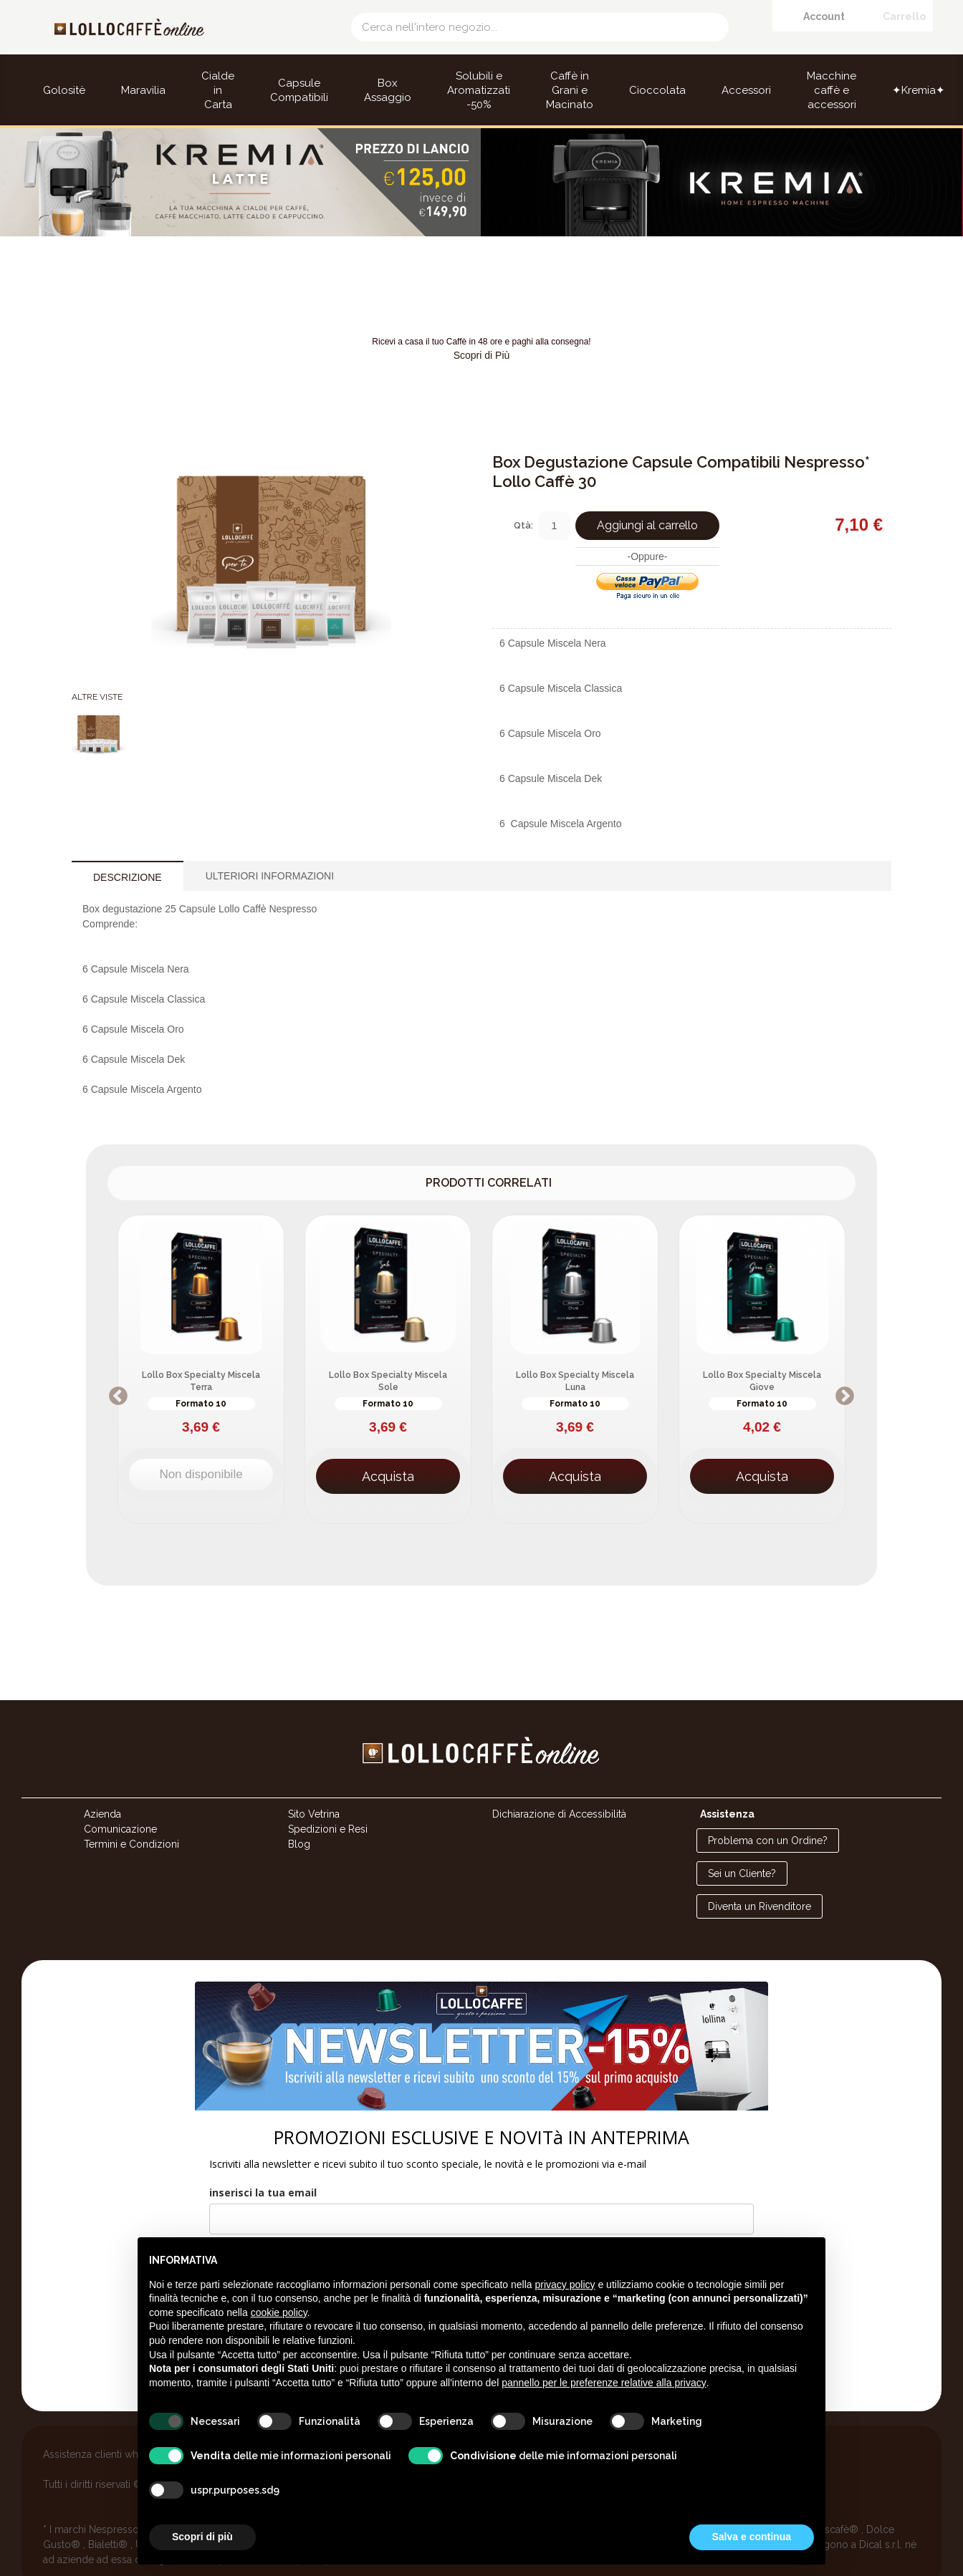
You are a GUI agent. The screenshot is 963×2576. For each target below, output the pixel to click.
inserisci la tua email (263, 2162)
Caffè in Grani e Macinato (569, 90)
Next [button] (845, 1366)
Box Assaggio (387, 90)
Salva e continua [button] (751, 2536)
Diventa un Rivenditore (759, 1876)
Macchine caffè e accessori (831, 90)
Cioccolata (657, 90)
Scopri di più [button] (202, 2536)
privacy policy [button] (565, 2284)
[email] (481, 2189)
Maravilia (143, 90)
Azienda (102, 1784)
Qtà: (523, 495)
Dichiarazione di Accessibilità (559, 1784)
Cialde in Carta (217, 90)
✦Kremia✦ (918, 90)
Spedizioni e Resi (328, 1799)
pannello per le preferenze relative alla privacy (604, 2382)
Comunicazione (120, 1799)
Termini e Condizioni (131, 1814)
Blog (299, 1814)
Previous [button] (118, 1366)
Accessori (746, 90)
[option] (201, 1339)
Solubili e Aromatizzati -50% (478, 90)
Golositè (64, 90)
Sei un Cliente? (742, 1843)
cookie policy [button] (279, 2312)
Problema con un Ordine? (768, 1810)
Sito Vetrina (314, 1784)
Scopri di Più (482, 325)
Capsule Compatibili (299, 90)
